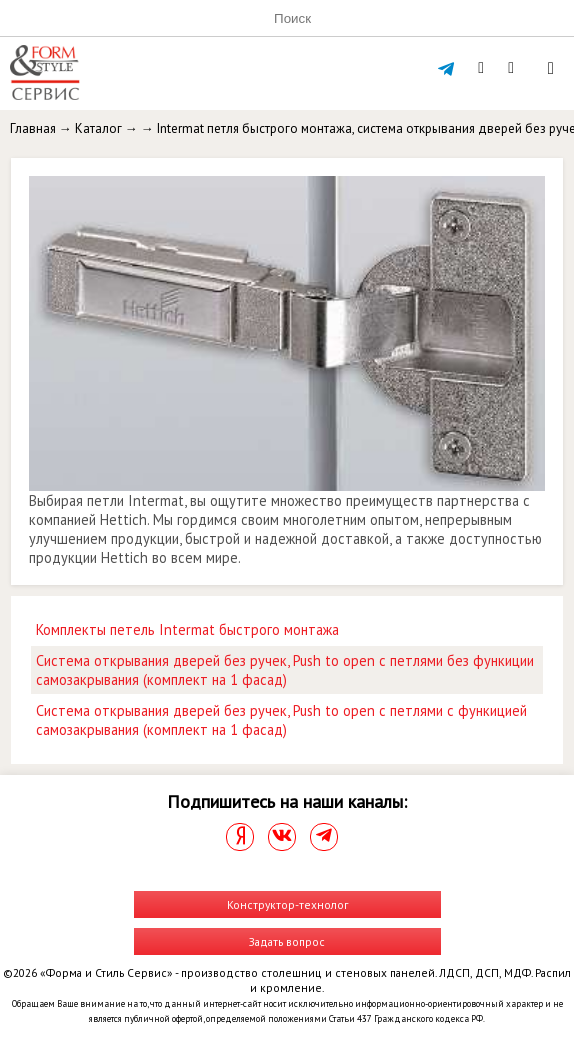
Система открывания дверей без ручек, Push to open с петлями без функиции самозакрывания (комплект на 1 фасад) (285, 670)
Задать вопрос (287, 941)
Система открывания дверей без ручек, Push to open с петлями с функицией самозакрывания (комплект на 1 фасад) (281, 720)
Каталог (98, 128)
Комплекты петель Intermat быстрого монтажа (187, 629)
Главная (33, 128)
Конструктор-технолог (287, 904)
